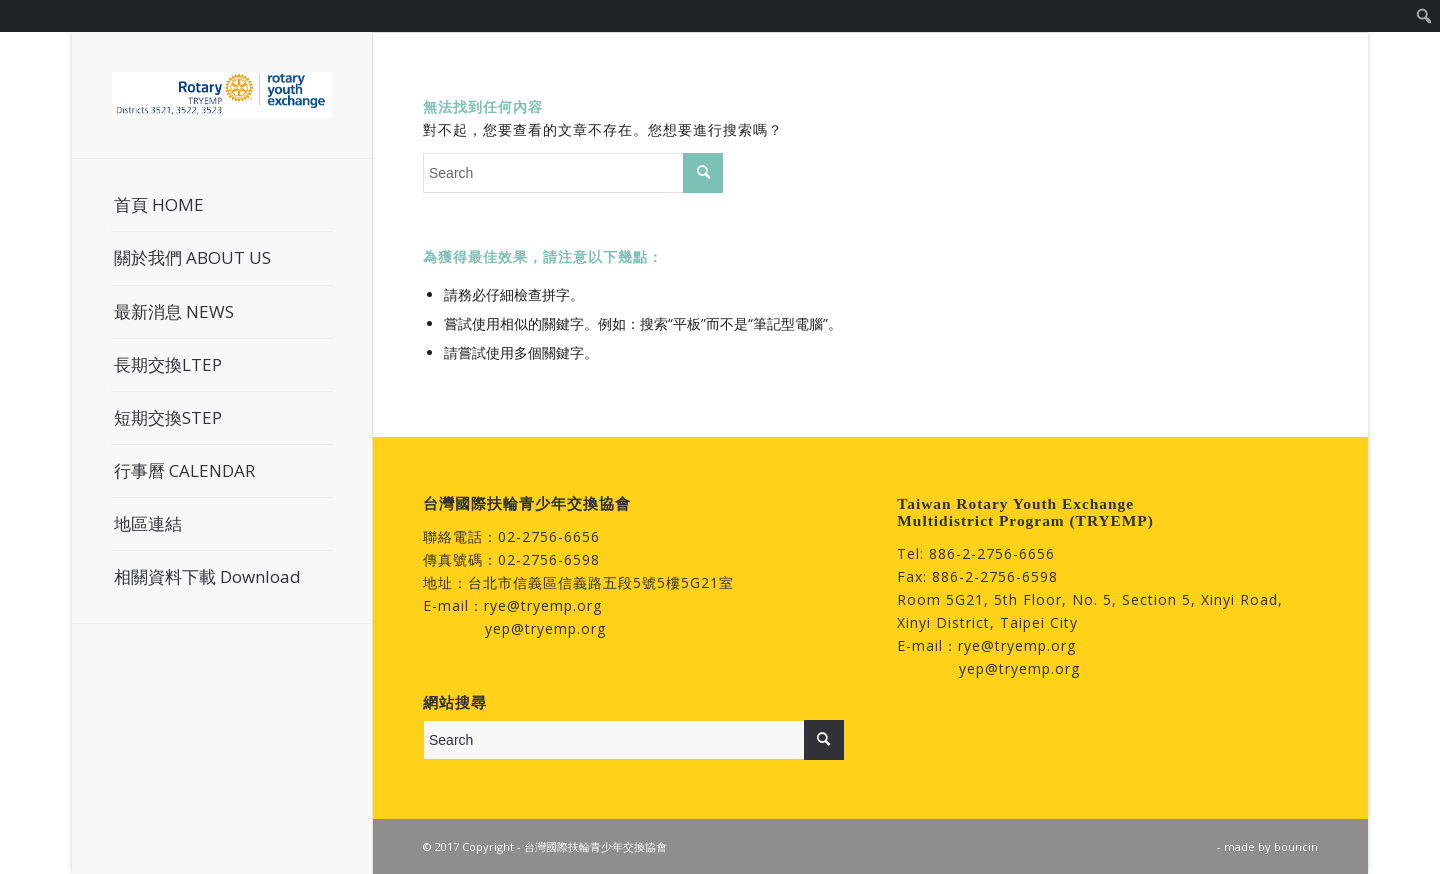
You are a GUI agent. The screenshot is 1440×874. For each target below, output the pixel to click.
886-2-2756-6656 (992, 553)
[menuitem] (1424, 16)
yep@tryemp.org (545, 628)
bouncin (1296, 846)
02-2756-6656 (549, 536)
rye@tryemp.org (543, 605)
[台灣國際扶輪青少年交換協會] (222, 95)
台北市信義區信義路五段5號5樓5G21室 (601, 582)
